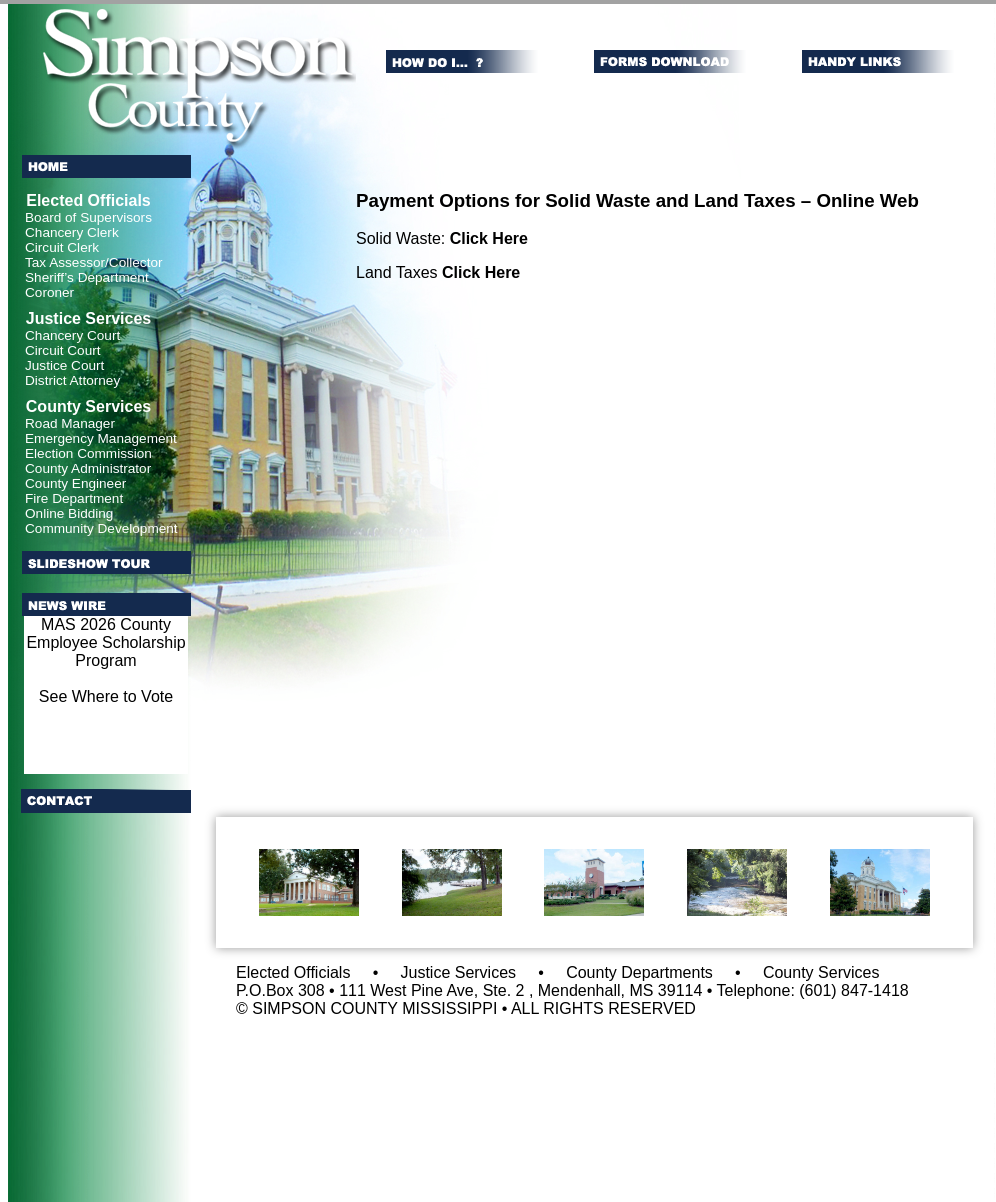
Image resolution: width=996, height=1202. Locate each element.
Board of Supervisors (88, 217)
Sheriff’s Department (87, 277)
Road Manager (70, 423)
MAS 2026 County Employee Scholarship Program (105, 642)
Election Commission (88, 453)
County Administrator (88, 468)
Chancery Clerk (72, 232)
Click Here (489, 238)
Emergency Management (101, 438)
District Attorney (72, 380)
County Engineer (75, 483)
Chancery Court (72, 335)
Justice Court (64, 365)
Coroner (49, 292)
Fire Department (74, 498)
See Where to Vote (106, 696)
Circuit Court (63, 350)
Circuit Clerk (62, 247)
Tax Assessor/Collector (94, 262)
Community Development (101, 528)
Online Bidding (69, 513)
